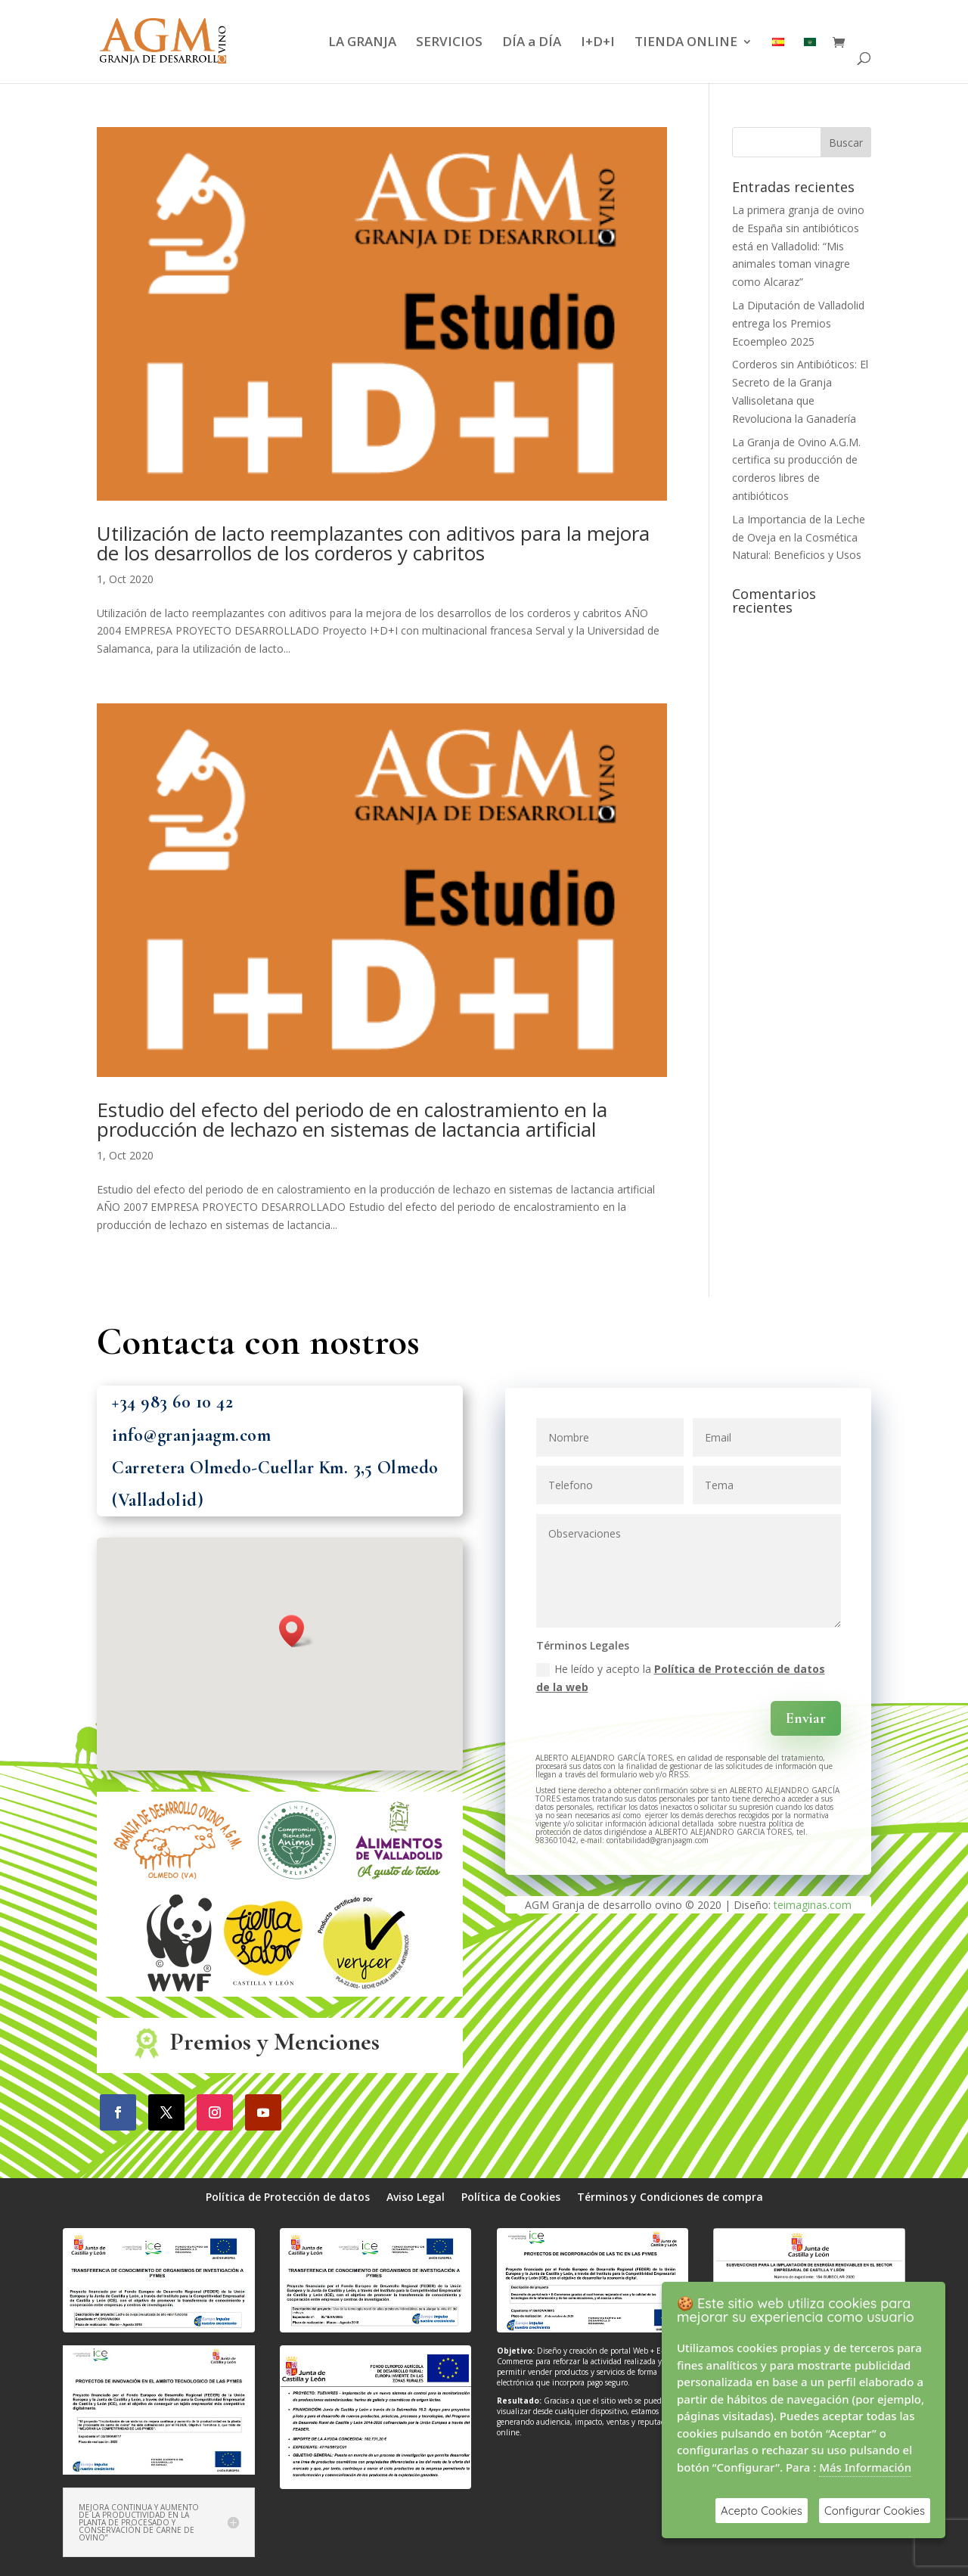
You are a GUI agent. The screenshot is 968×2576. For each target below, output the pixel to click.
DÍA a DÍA (531, 43)
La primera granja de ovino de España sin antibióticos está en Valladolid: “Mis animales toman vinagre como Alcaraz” (798, 246)
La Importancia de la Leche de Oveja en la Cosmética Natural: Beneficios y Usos (798, 537)
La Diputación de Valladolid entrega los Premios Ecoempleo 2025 (798, 323)
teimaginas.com (813, 1905)
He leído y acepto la (680, 1678)
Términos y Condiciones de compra (670, 2198)
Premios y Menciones (275, 2041)
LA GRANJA (362, 43)
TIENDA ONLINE (685, 43)
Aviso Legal (415, 2198)
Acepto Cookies (761, 2510)
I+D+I (598, 43)
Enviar (806, 1718)
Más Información (865, 2467)
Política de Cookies (510, 2198)
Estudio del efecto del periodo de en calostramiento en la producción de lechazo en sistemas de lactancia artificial (352, 1119)
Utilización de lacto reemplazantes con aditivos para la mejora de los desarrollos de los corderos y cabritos (373, 543)
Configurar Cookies (874, 2510)
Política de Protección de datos (288, 2198)
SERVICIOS (449, 43)
